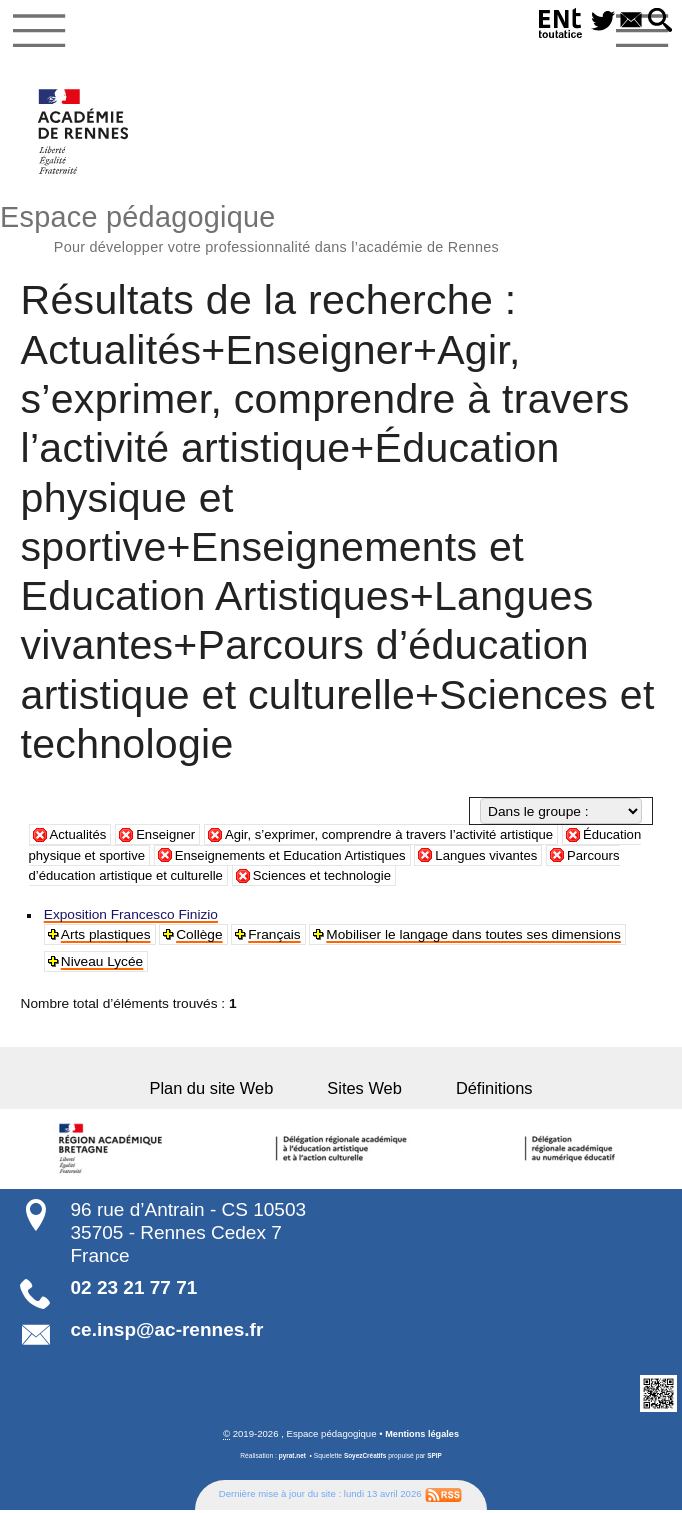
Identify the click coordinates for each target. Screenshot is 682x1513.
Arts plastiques (106, 938)
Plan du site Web (228, 1092)
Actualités (79, 838)
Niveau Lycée (102, 965)
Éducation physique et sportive (143, 859)
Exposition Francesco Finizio (131, 918)
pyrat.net (291, 1459)
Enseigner (170, 838)
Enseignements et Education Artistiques (386, 859)
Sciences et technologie (413, 879)
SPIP (435, 1459)
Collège (200, 938)
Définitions (477, 1092)
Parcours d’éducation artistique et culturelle (181, 879)
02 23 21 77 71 (134, 1291)
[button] (658, 21)
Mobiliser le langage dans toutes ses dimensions (475, 938)
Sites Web (364, 1092)
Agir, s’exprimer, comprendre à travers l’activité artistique (401, 838)
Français (275, 938)
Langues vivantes (590, 859)
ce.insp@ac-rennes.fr (167, 1333)
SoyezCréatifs (365, 1459)
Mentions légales (422, 1437)
